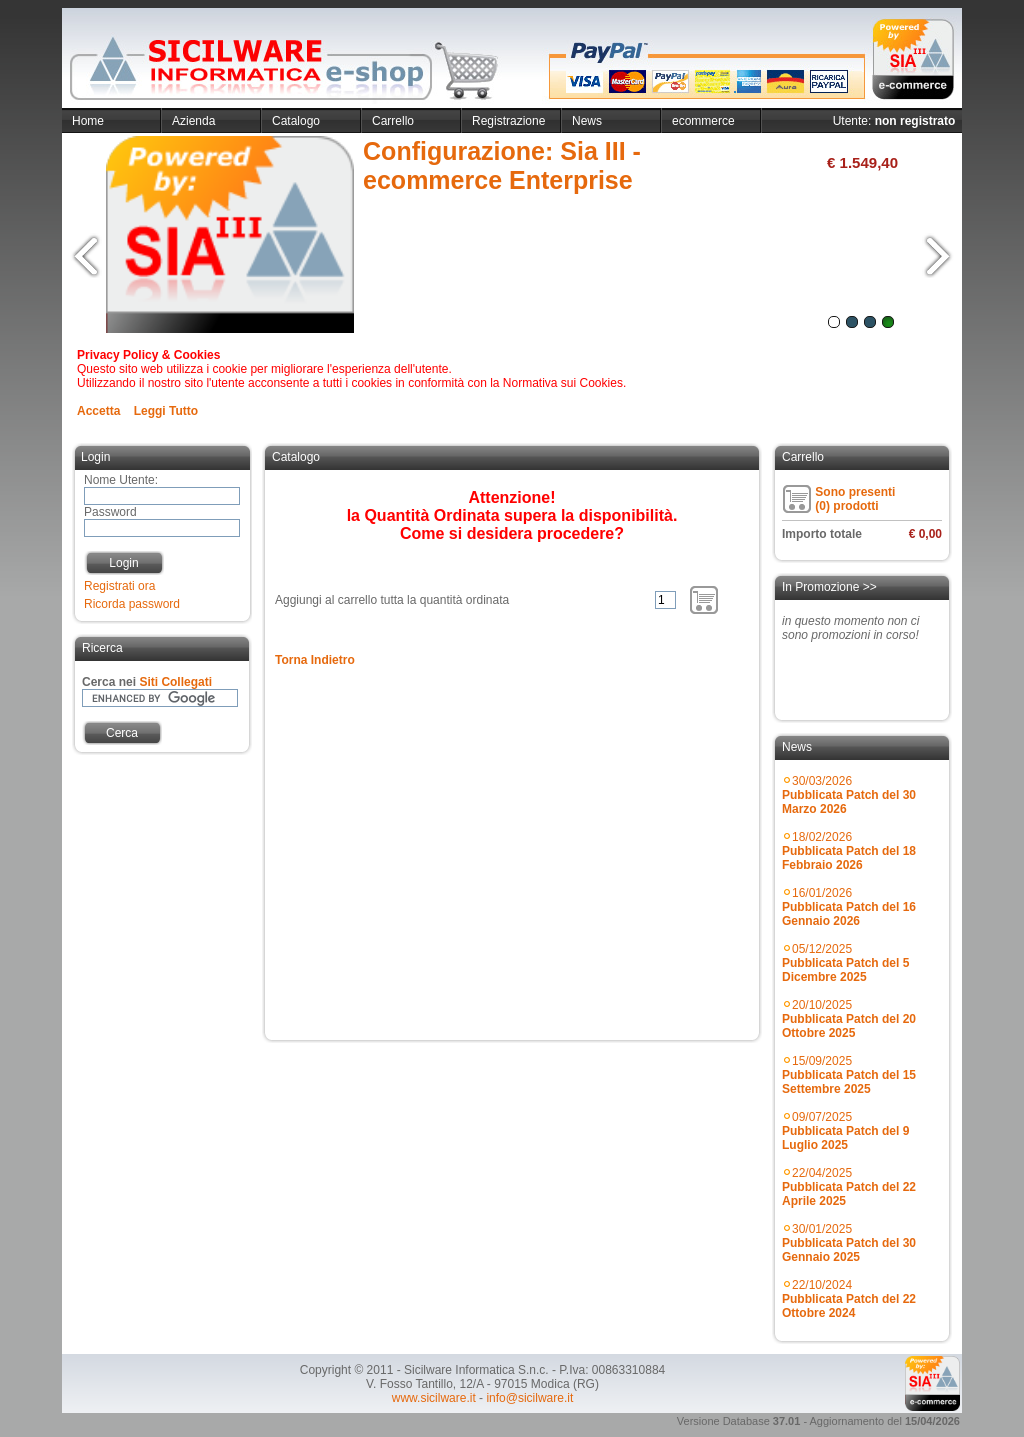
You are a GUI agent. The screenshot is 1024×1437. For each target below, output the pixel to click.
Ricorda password (132, 604)
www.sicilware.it (434, 1398)
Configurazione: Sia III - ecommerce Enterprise (502, 165)
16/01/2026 (849, 907)
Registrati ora (119, 586)
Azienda (193, 121)
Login (123, 563)
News (587, 121)
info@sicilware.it (529, 1398)
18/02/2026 (849, 851)
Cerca (122, 733)
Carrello (393, 121)
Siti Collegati (175, 682)
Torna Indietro (315, 660)
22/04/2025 (849, 1187)
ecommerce (703, 121)
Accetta (98, 411)
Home (88, 121)
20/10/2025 (849, 1019)
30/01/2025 (849, 1243)
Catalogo (296, 121)
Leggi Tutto (166, 411)
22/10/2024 (849, 1299)
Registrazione (508, 121)
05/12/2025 (845, 963)
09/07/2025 (845, 1131)
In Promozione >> (829, 587)
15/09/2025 (849, 1075)
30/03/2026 (849, 795)
